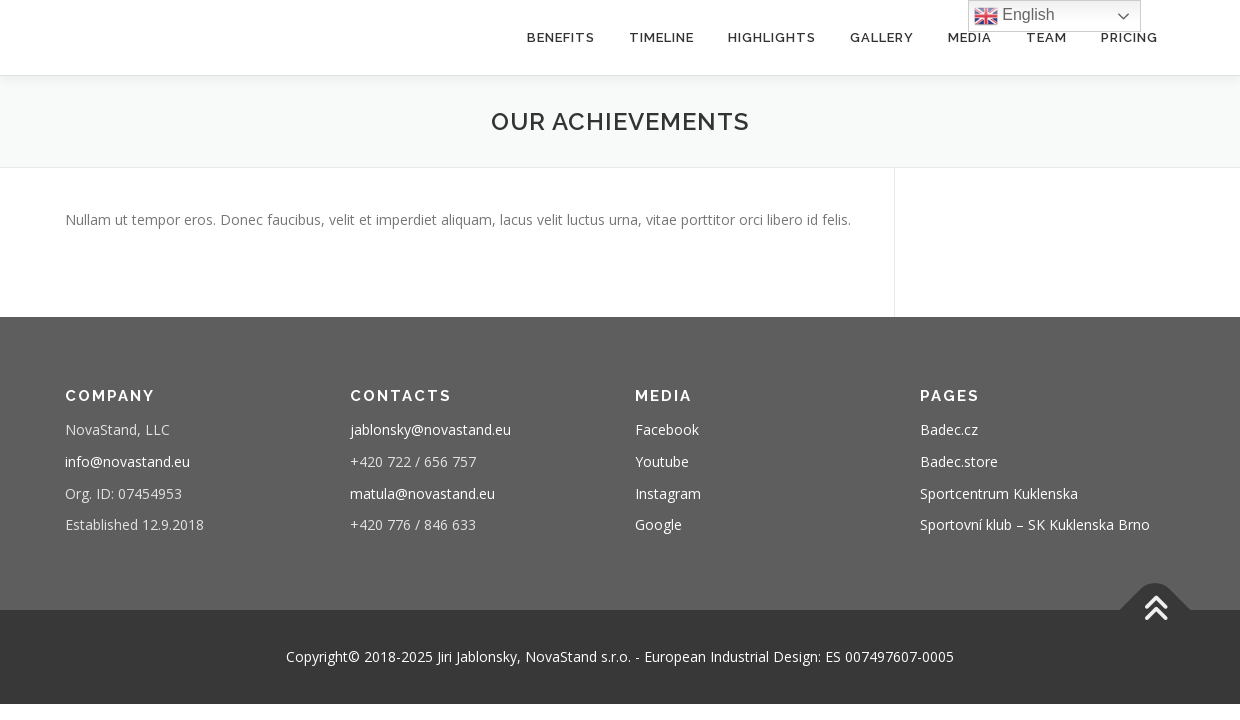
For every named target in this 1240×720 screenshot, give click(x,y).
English (1014, 16)
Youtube (662, 461)
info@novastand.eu (127, 461)
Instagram (668, 493)
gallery (882, 37)
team (1046, 37)
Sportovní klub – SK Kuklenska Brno (1035, 524)
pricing (1129, 37)
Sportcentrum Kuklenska (999, 493)
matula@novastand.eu (422, 493)
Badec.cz (949, 429)
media (970, 37)
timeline (661, 37)
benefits (561, 37)
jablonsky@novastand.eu (430, 429)
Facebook (667, 429)
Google (658, 524)
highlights (772, 37)
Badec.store (959, 461)
